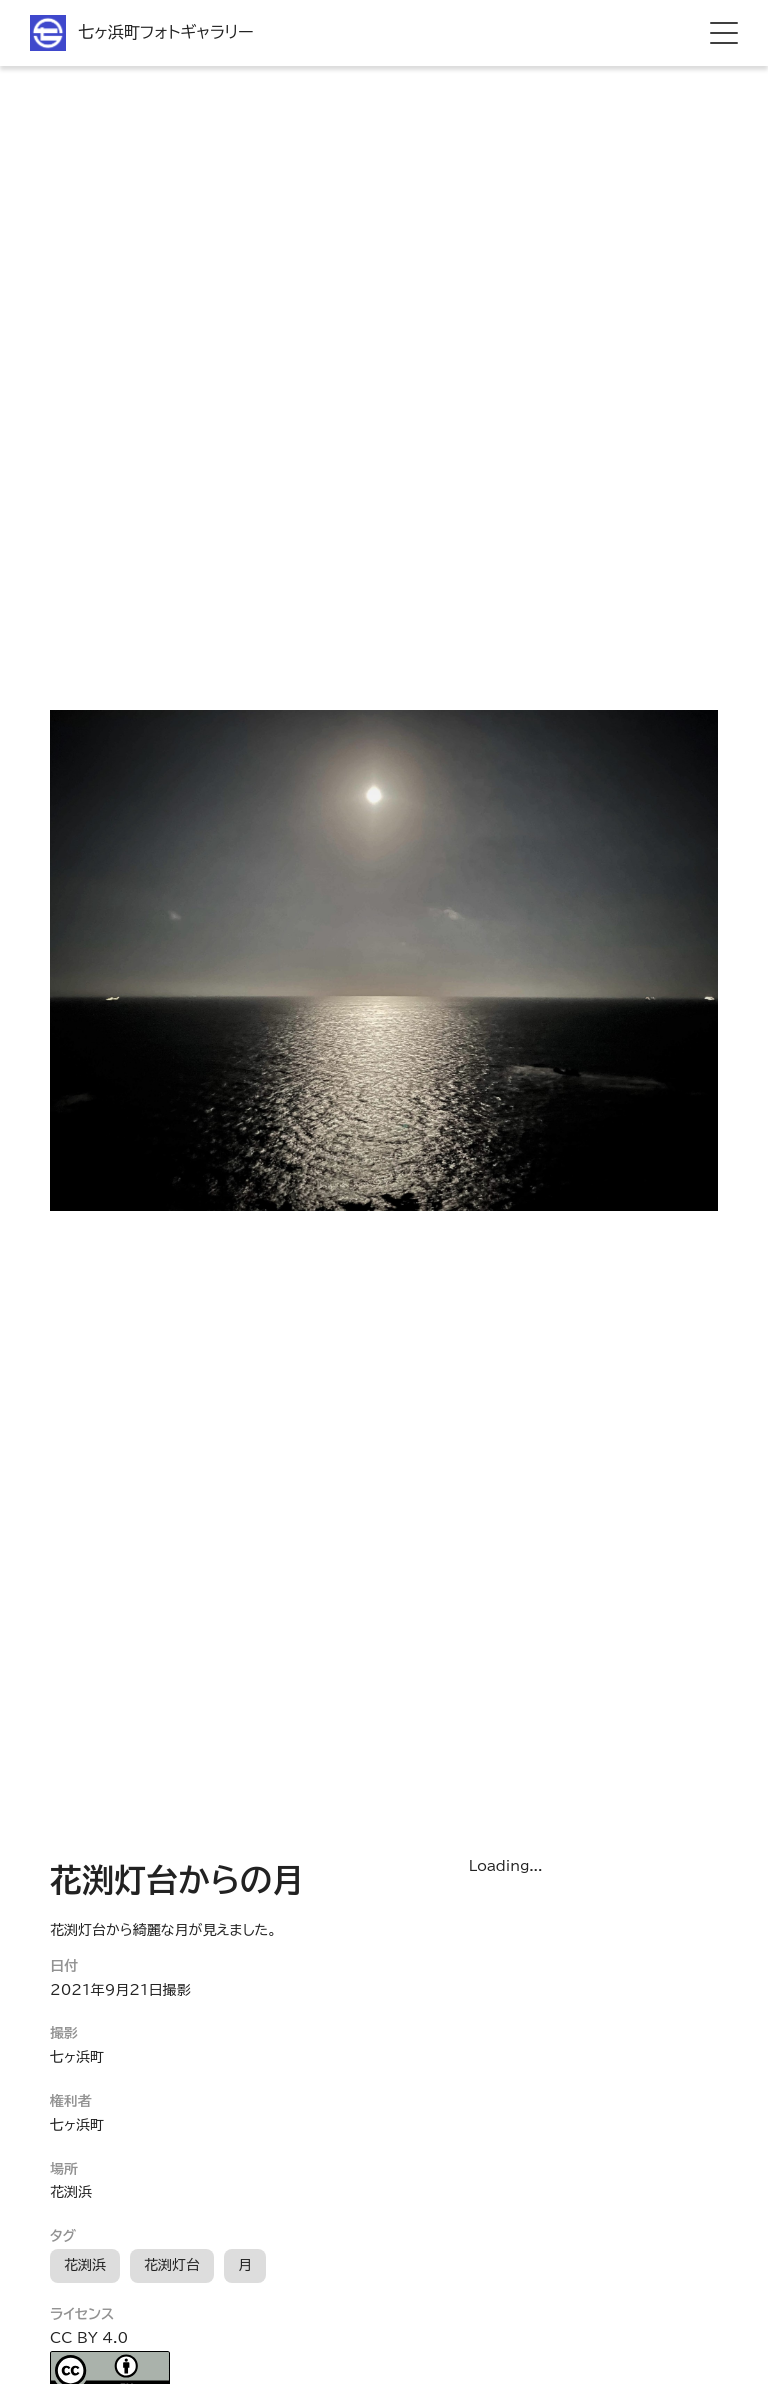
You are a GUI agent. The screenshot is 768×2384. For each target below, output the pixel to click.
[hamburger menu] (724, 33)
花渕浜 (85, 2265)
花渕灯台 (172, 2265)
